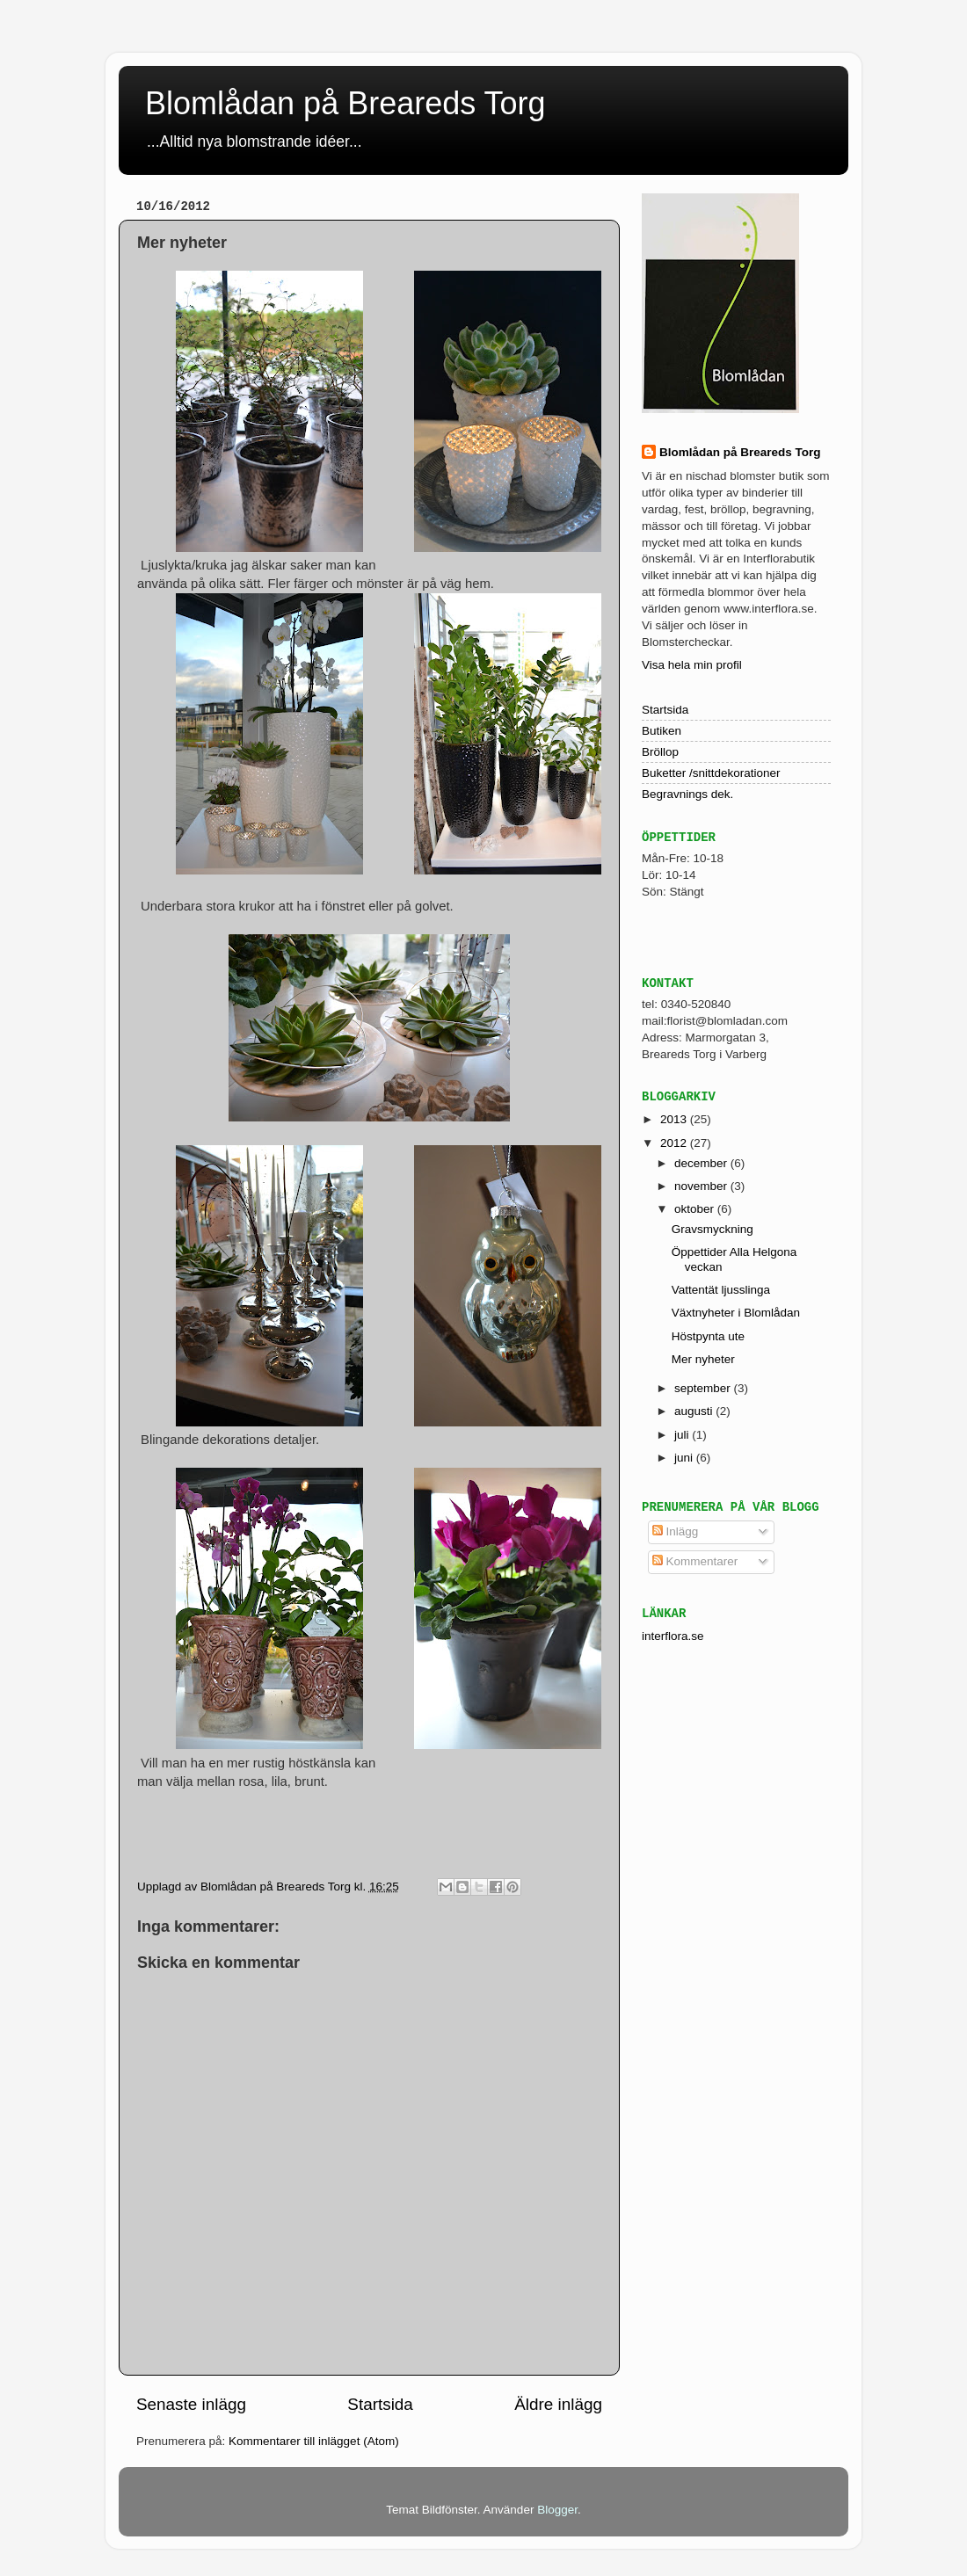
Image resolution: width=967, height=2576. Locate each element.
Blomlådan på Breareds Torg (345, 103)
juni (685, 1457)
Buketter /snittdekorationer (711, 773)
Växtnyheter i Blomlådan (736, 1312)
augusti (695, 1411)
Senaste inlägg (191, 2404)
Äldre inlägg (558, 2404)
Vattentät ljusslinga (721, 1289)
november (702, 1186)
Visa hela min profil (692, 664)
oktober (695, 1208)
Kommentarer (695, 1561)
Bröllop (660, 751)
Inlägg (675, 1531)
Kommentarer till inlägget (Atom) (314, 2441)
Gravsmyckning (712, 1229)
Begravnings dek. (687, 794)
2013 (675, 1119)
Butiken (661, 730)
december (702, 1163)
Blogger (557, 2509)
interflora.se (673, 1636)
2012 (675, 1143)
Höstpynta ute (708, 1336)
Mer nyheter (703, 1359)
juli (683, 1434)
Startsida (380, 2404)
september (704, 1388)
